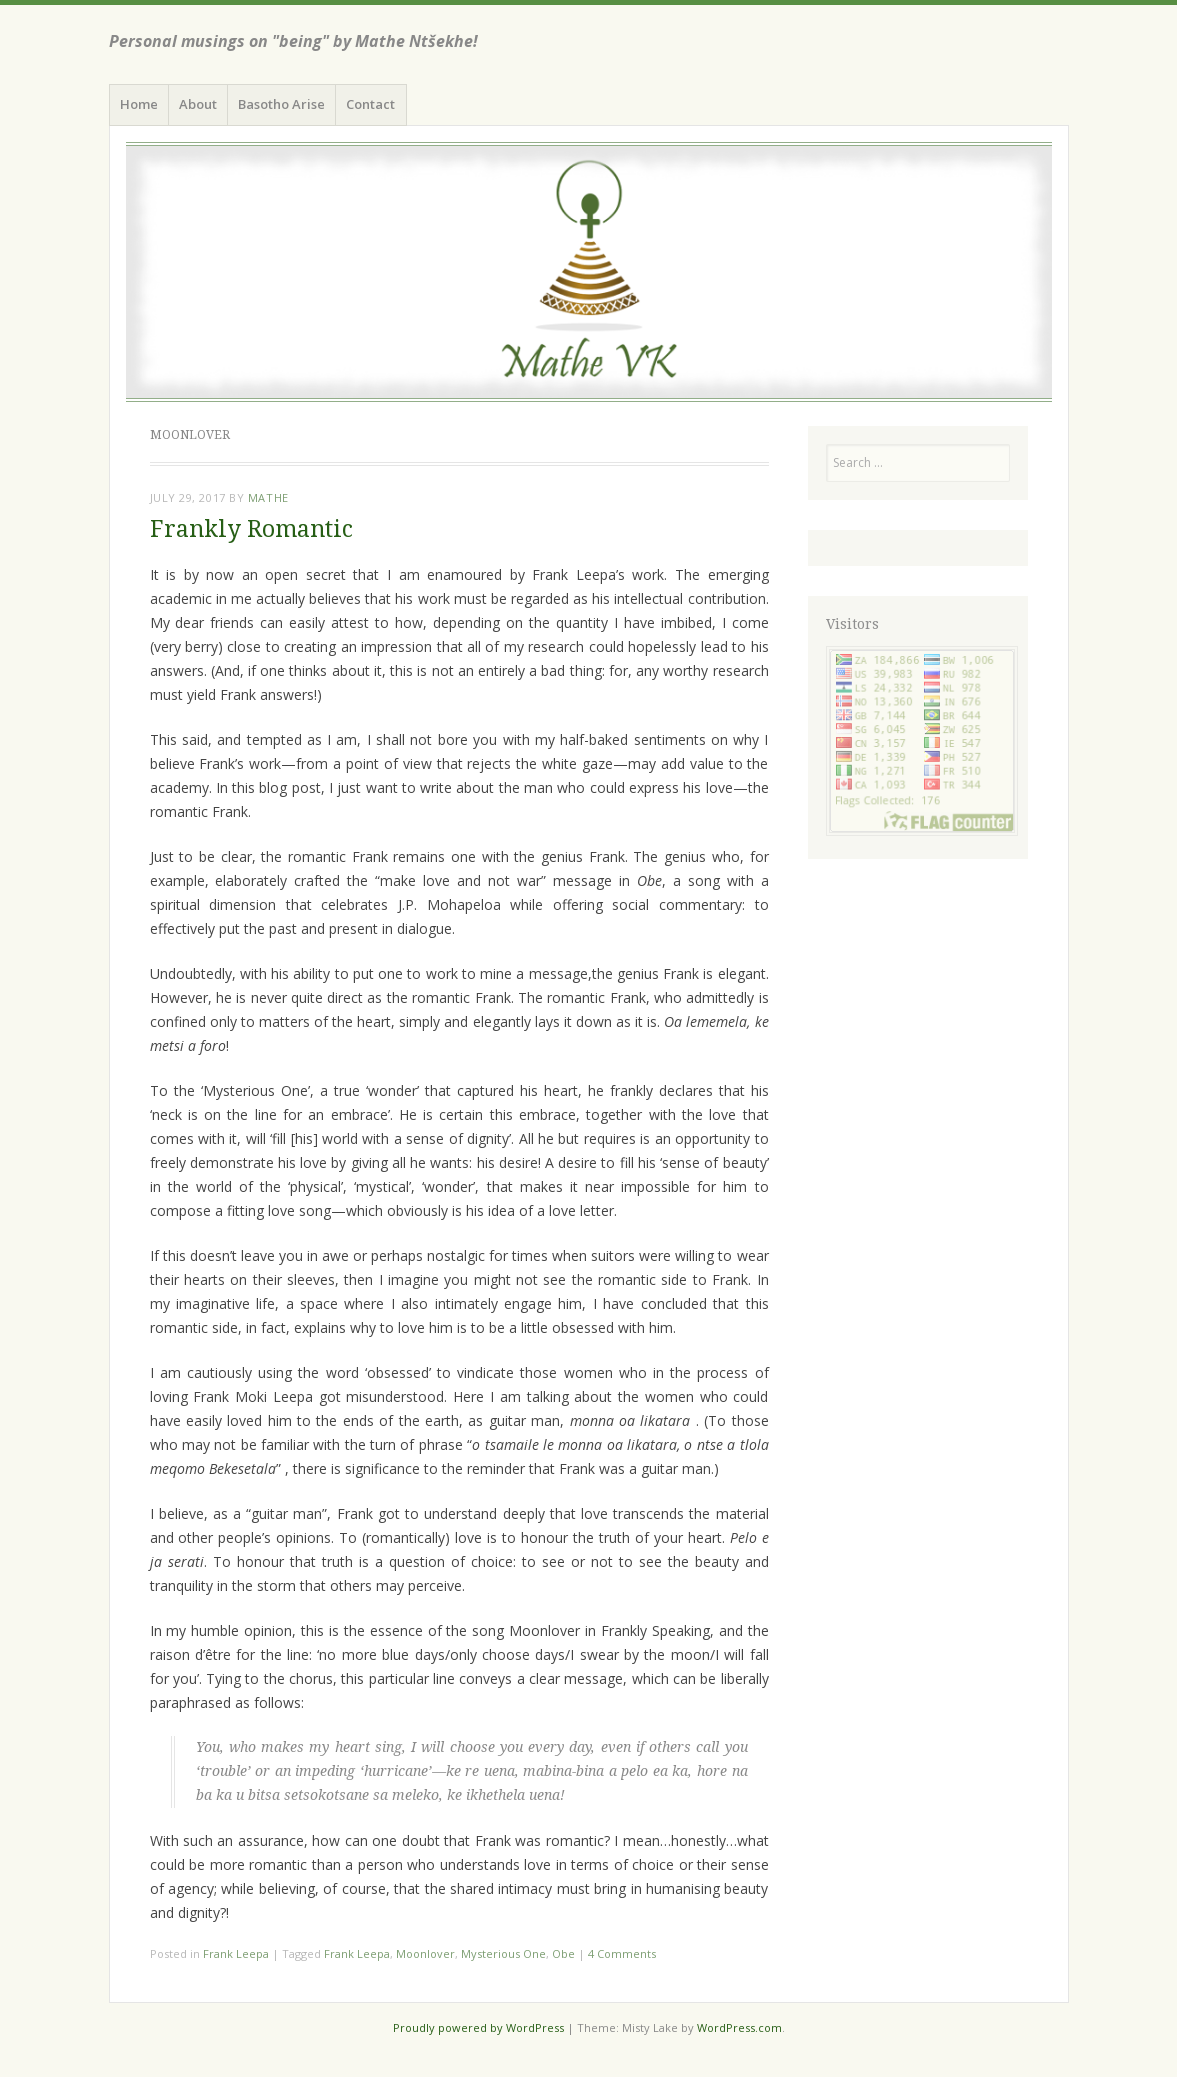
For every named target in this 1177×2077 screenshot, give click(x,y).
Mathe (268, 497)
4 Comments (622, 1953)
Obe (563, 1953)
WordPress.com (739, 2027)
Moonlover (425, 1953)
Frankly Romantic (251, 529)
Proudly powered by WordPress (478, 2027)
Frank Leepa (236, 1953)
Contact (370, 104)
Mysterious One (503, 1953)
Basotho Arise (281, 104)
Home (139, 104)
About (198, 104)
